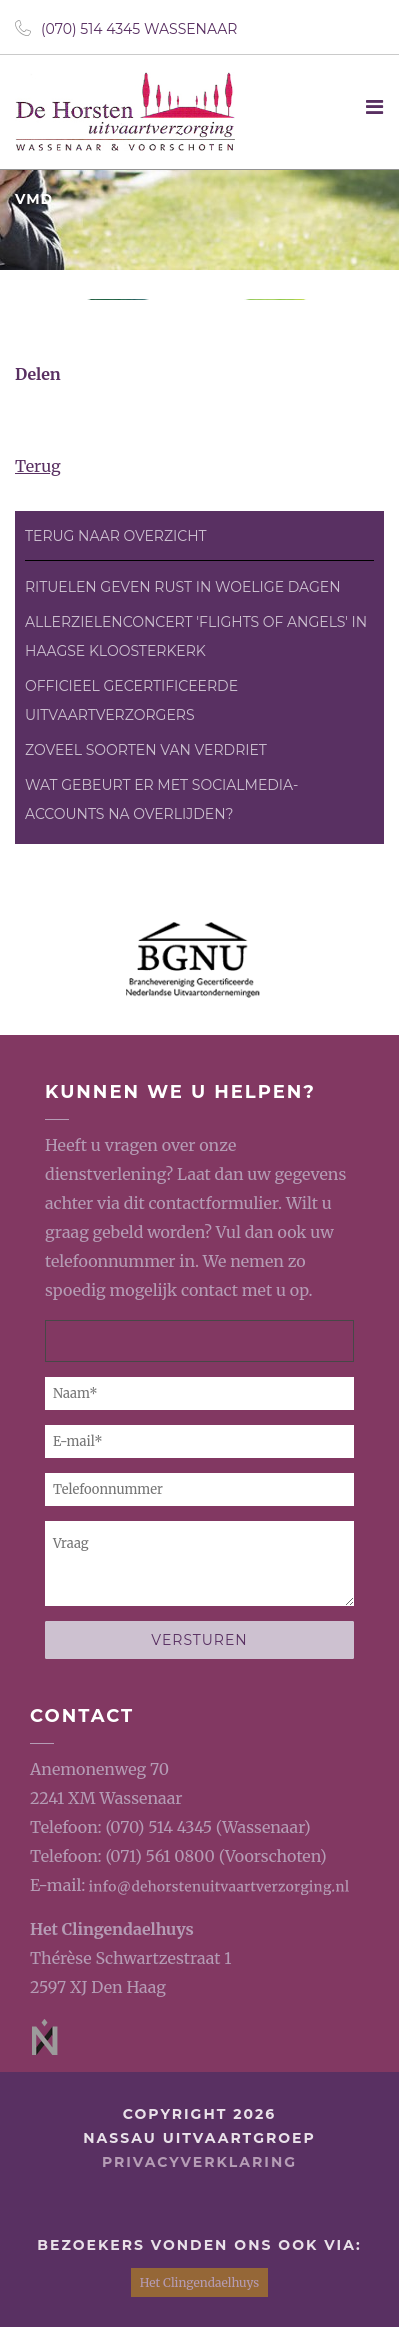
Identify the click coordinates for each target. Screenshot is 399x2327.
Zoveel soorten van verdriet (146, 750)
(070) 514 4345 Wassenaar (126, 29)
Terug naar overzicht (116, 536)
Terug (38, 466)
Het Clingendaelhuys (112, 1929)
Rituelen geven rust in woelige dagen (183, 587)
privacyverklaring (199, 2162)
